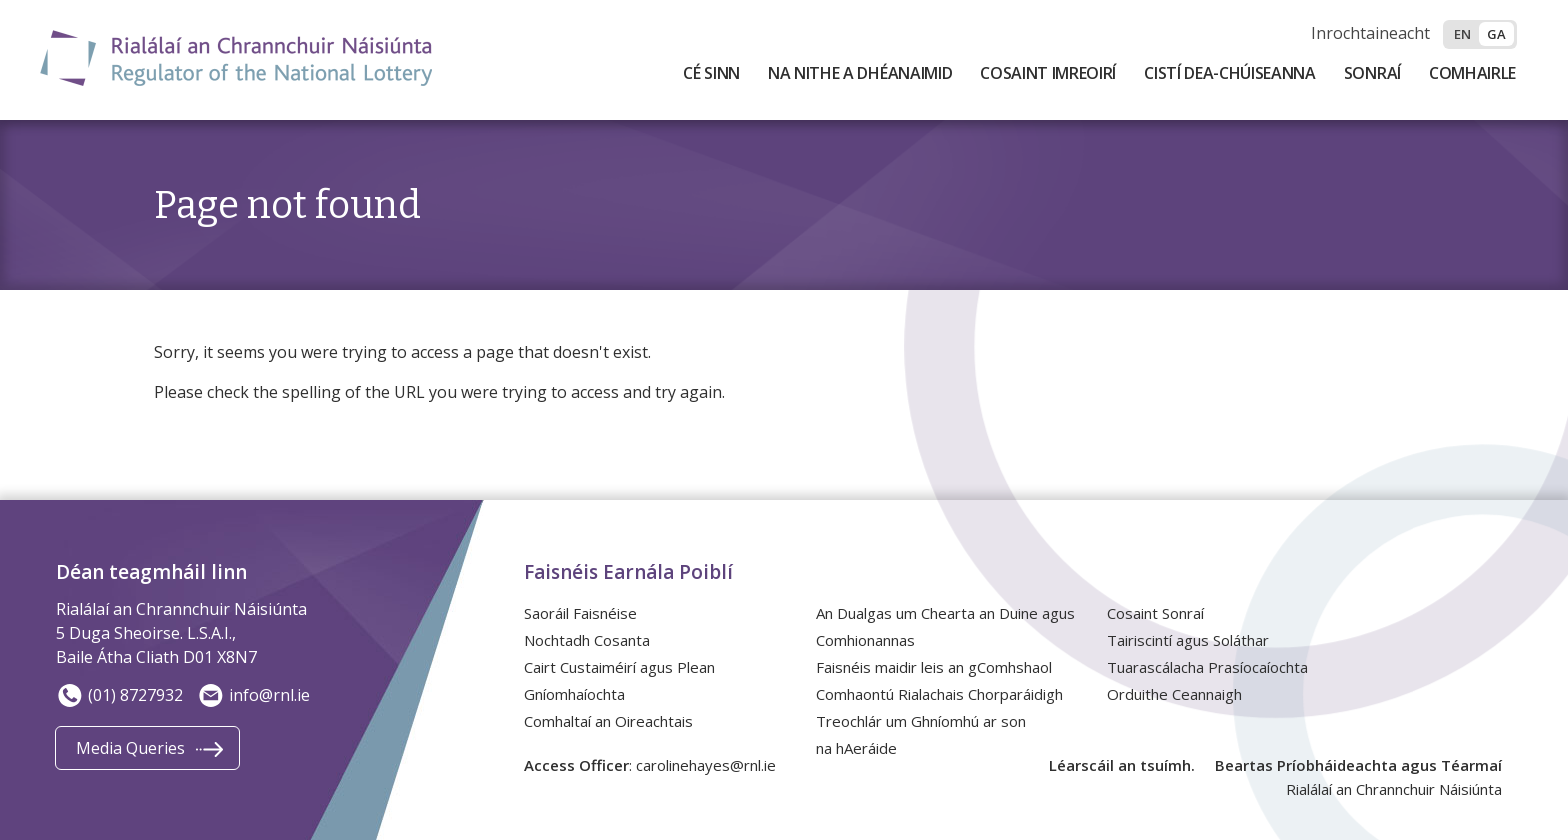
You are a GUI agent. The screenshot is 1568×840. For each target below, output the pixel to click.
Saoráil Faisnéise (580, 613)
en (1462, 34)
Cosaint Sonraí (1155, 613)
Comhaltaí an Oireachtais (608, 721)
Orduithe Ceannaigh (1174, 694)
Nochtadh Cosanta (587, 640)
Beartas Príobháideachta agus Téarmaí (1358, 765)
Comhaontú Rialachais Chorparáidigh (939, 694)
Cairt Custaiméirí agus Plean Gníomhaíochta (619, 680)
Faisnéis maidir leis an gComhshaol (934, 667)
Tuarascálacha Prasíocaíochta (1207, 667)
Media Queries (130, 748)
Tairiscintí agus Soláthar (1188, 640)
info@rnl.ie (253, 695)
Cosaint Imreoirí (1048, 73)
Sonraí (1372, 73)
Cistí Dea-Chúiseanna (1230, 73)
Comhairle (1472, 73)
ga (1496, 34)
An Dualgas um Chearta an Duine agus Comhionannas (945, 626)
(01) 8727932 (119, 695)
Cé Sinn (711, 73)
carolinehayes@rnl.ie (706, 765)
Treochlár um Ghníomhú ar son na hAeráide (921, 734)
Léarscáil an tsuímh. (1122, 765)
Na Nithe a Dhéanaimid (860, 73)
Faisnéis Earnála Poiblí (628, 572)
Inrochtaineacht (1370, 33)
